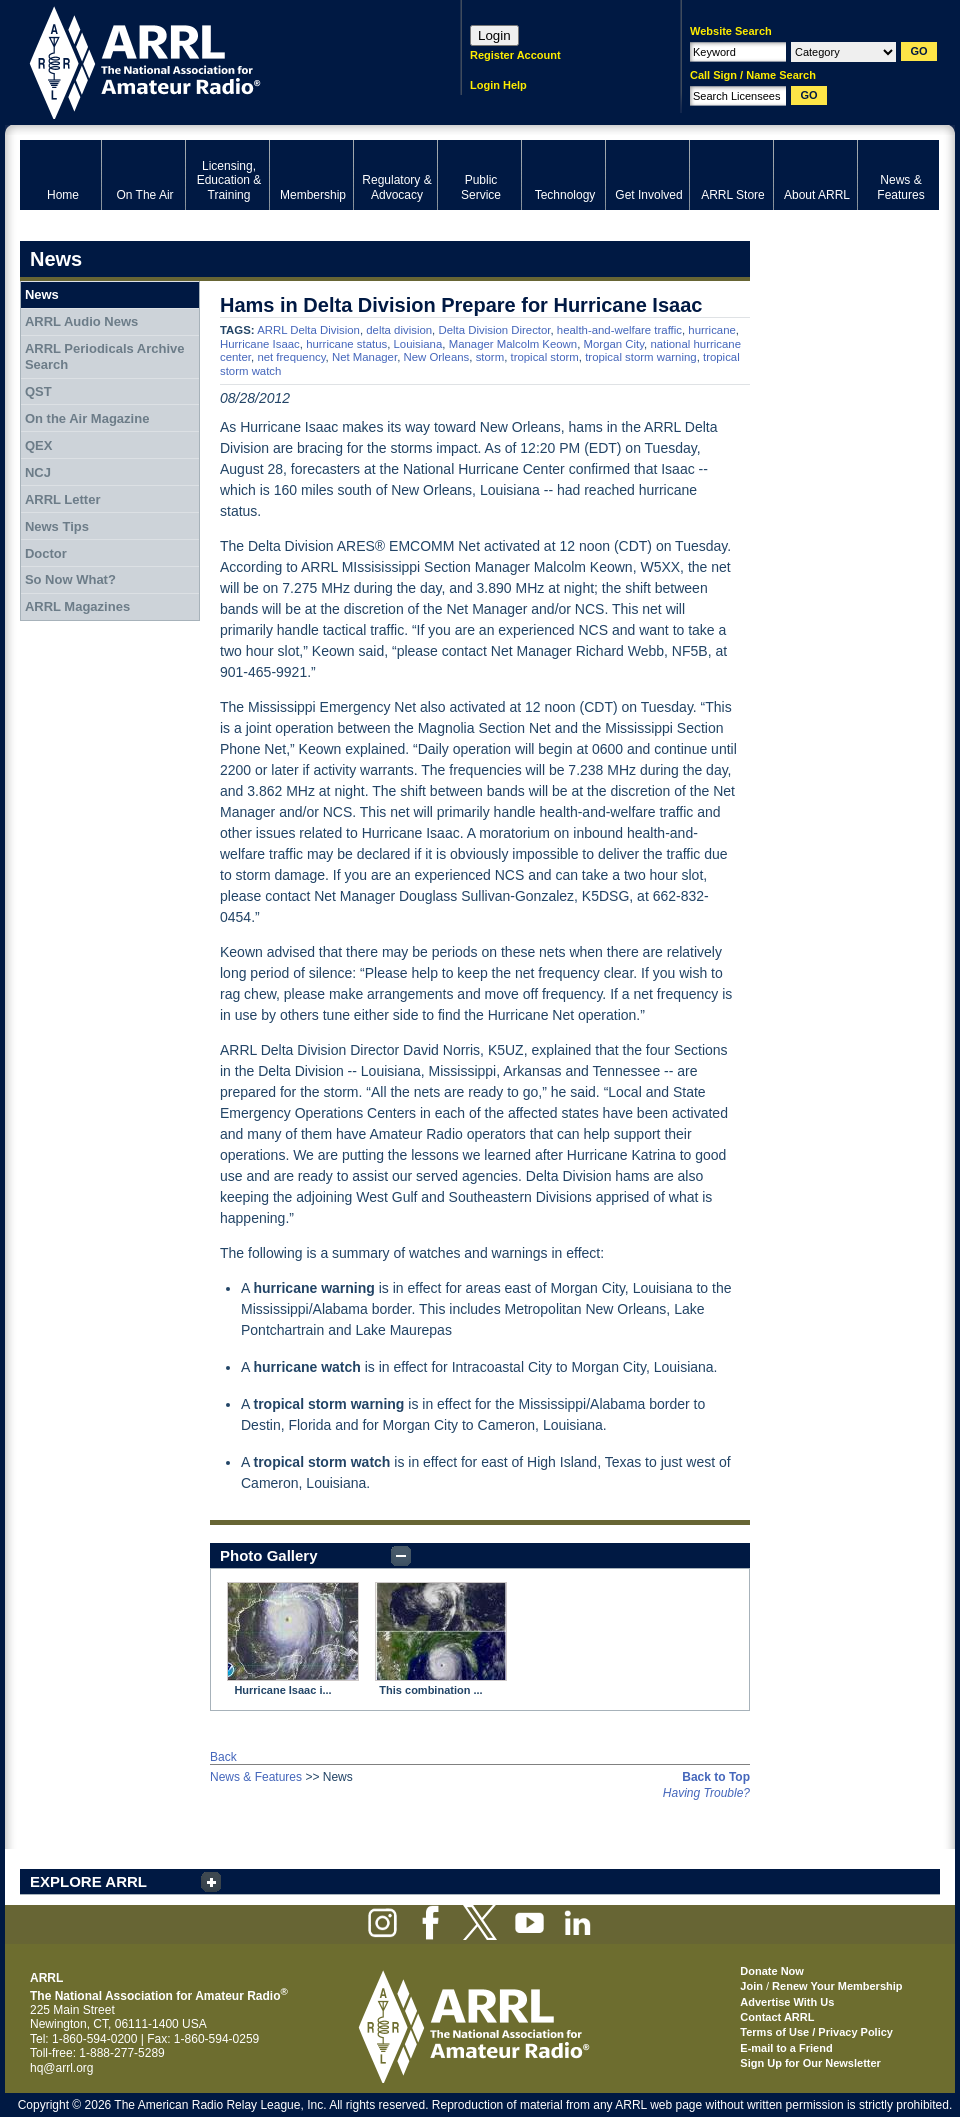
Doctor (46, 553)
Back (223, 1757)
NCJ (38, 472)
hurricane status (346, 344)
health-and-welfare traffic (619, 330)
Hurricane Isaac (260, 344)
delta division (399, 330)
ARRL (214, 60)
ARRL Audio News (81, 321)
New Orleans (436, 357)
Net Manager (364, 357)
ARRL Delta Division (308, 330)
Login (494, 35)
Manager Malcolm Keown (513, 344)
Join (751, 1986)
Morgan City (614, 344)
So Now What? (70, 579)
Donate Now (772, 1971)
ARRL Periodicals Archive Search (105, 356)
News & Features (256, 1777)
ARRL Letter (63, 499)
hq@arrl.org (62, 2068)
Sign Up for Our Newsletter (810, 2063)
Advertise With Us (787, 2002)
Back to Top (716, 1777)
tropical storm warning (640, 357)
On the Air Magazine (87, 418)
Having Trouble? (706, 1793)
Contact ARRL (777, 2017)
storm (490, 357)
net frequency (291, 357)
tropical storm (544, 357)
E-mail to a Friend (786, 2048)
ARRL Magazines (77, 606)
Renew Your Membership (837, 1986)
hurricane (712, 330)
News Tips (57, 526)
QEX (38, 445)
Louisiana (418, 344)
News (42, 294)
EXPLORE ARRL (88, 1881)
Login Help (498, 85)
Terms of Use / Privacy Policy (816, 2032)
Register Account (515, 55)
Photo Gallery (269, 1555)
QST (38, 391)
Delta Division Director (494, 330)
